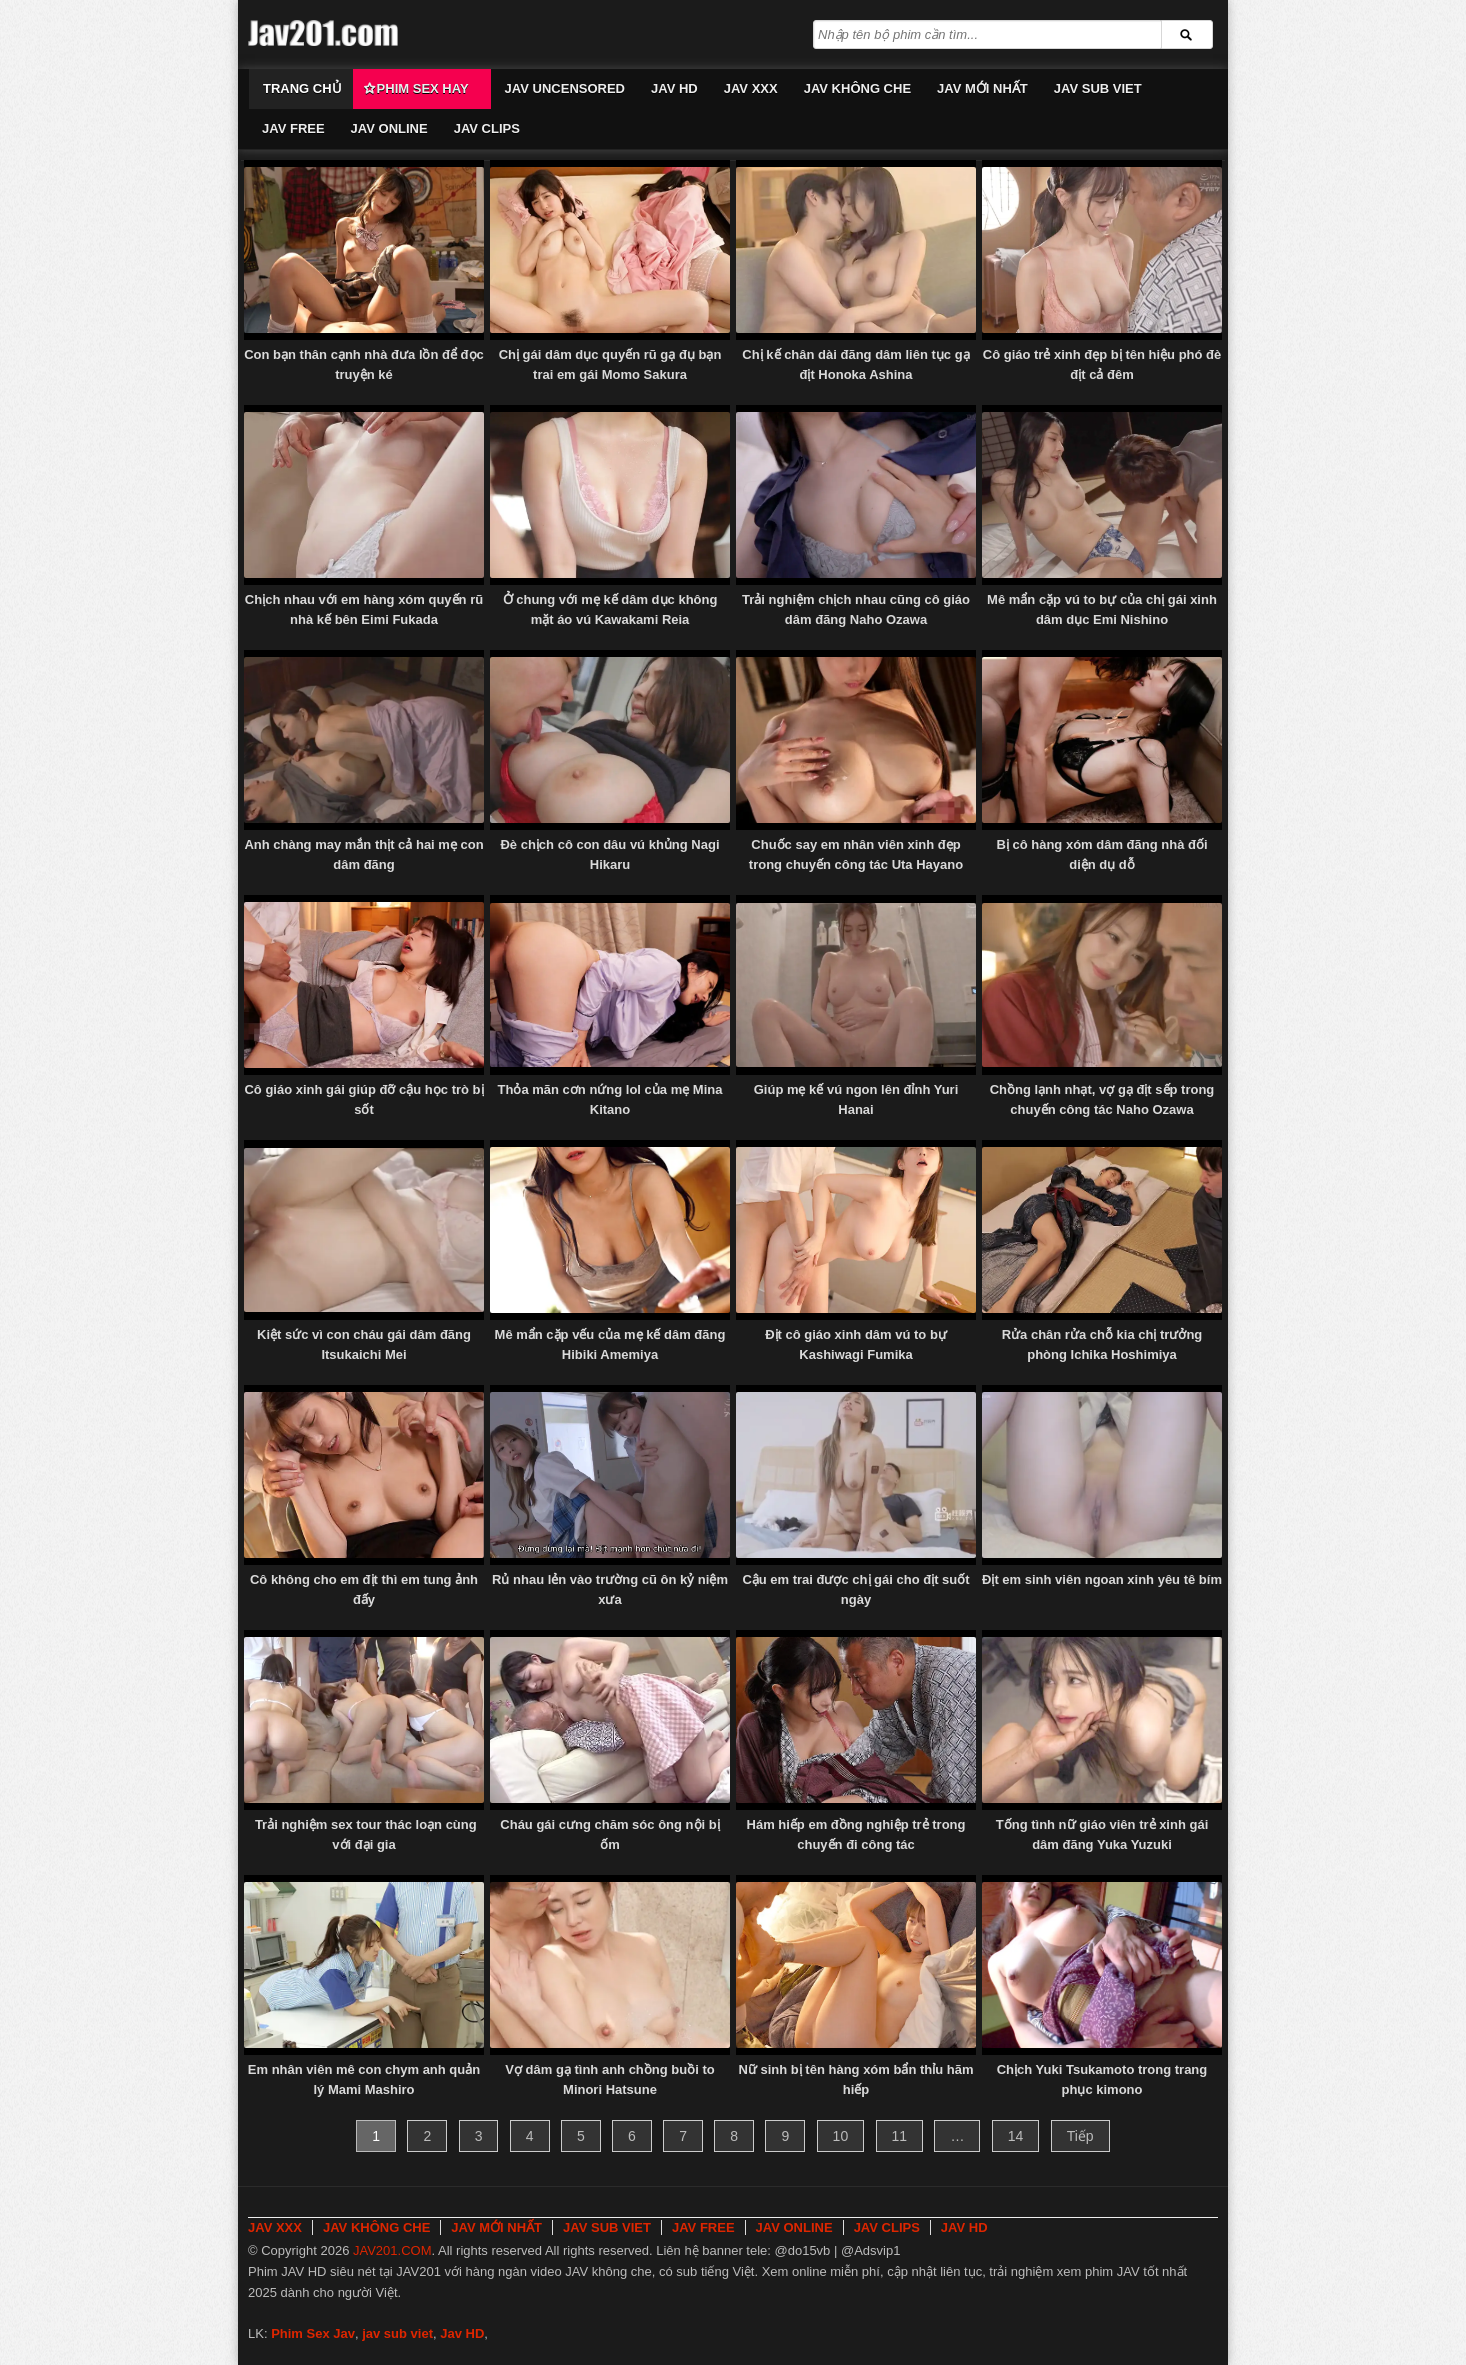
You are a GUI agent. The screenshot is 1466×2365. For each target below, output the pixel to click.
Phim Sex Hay (423, 88)
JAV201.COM (392, 2250)
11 (900, 2136)
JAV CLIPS (487, 128)
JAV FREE (293, 128)
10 (841, 2136)
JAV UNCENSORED (565, 88)
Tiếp (1080, 2136)
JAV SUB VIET (1098, 88)
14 (1016, 2136)
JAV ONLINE (389, 128)
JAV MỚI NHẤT (982, 88)
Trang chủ (302, 88)
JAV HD (674, 88)
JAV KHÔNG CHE (857, 88)
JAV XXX (751, 88)
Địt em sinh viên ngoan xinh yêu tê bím (1102, 1579)
